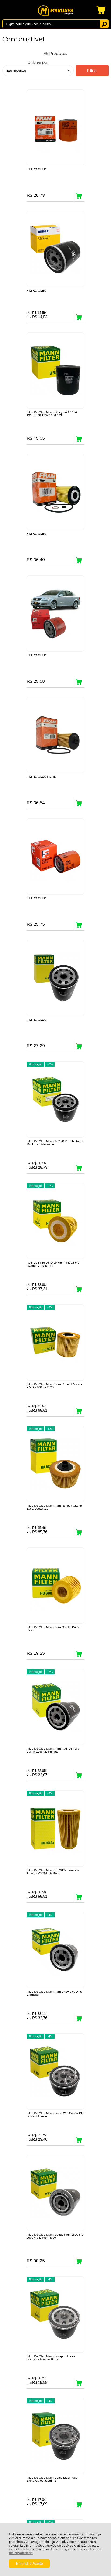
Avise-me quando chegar (77, 2270)
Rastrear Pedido (29, 2409)
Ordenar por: (38, 62)
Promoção (12, 578)
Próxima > (62, 2295)
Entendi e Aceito (29, 2564)
